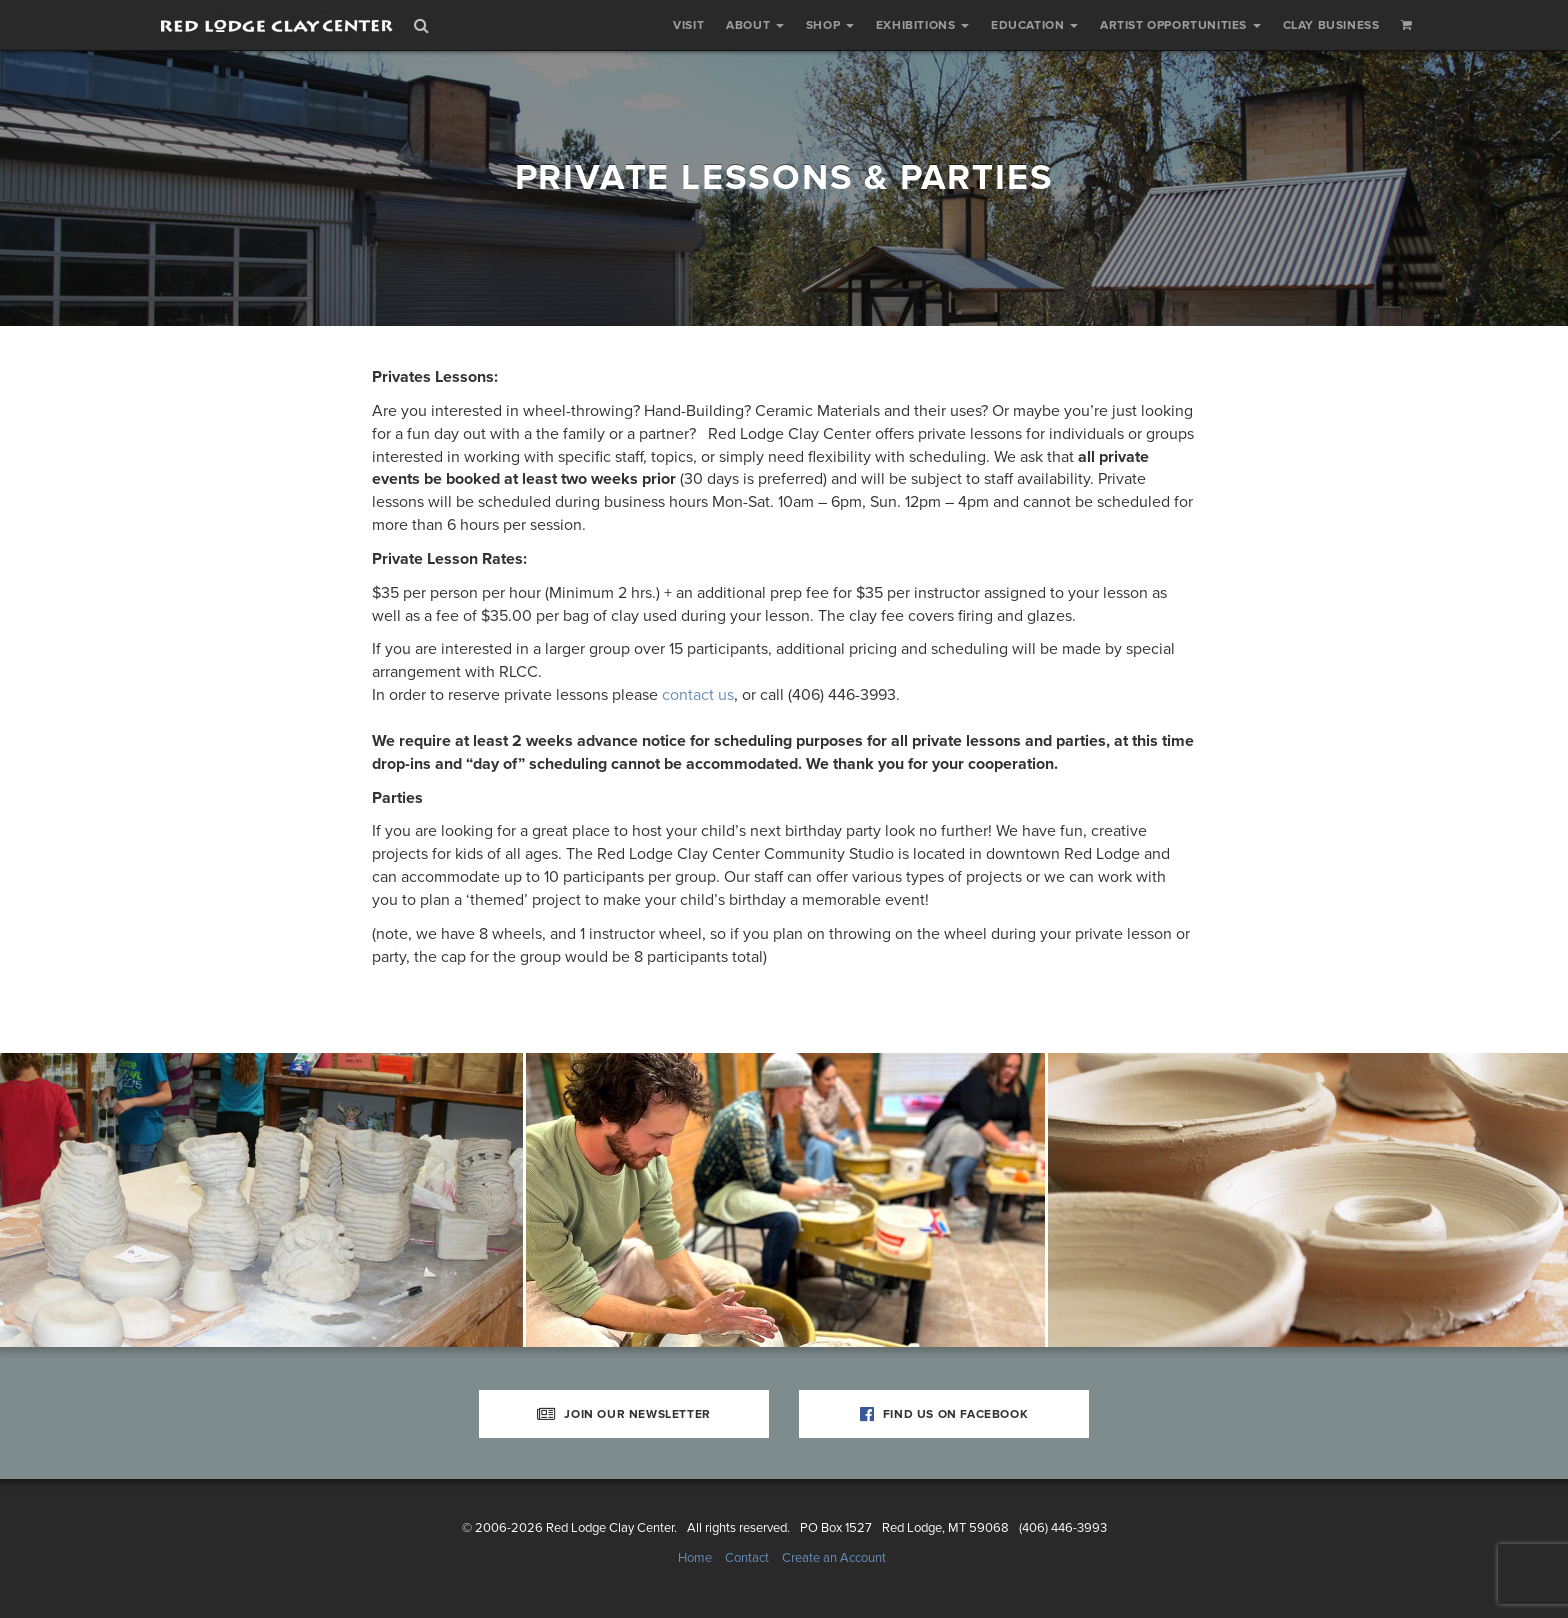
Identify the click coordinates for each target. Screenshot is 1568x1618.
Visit (688, 25)
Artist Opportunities (1180, 25)
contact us (698, 695)
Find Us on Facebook (944, 1414)
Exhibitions (922, 25)
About (755, 25)
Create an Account (834, 1558)
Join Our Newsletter (624, 1414)
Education (1034, 25)
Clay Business (1331, 25)
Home (695, 1558)
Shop (830, 25)
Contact (747, 1558)
